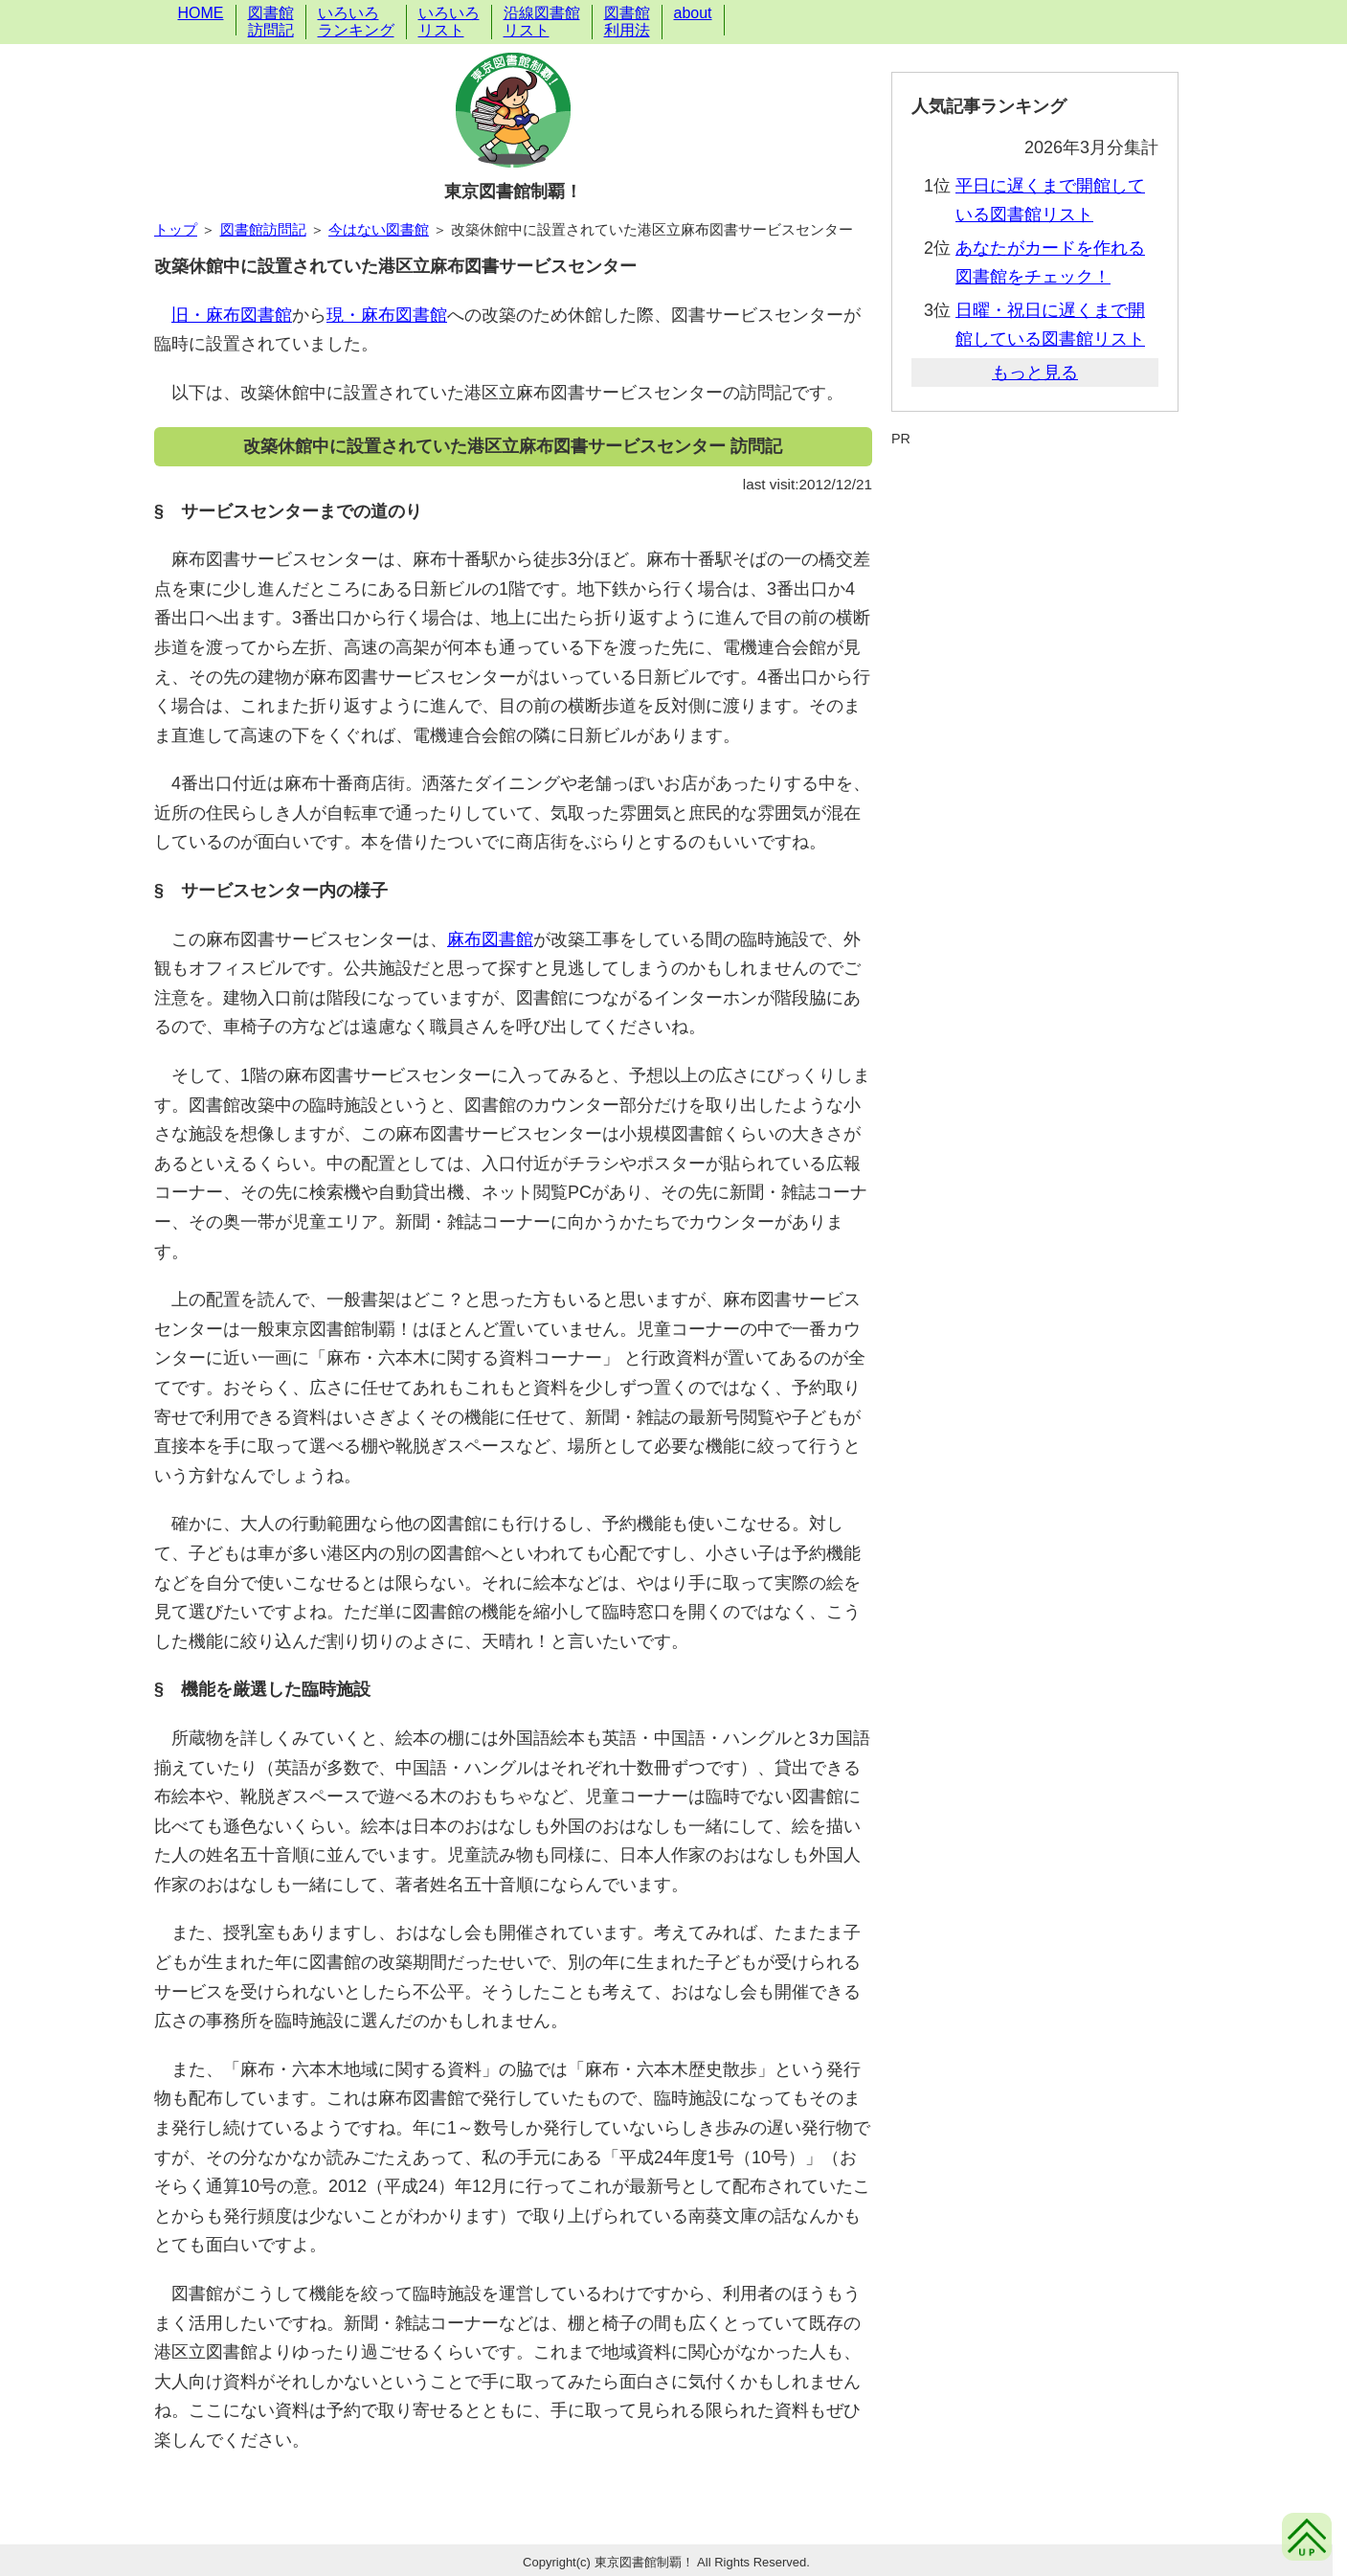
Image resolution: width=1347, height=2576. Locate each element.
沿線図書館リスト (542, 21)
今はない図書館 (378, 229)
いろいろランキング (356, 21)
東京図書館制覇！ (513, 191)
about (693, 13)
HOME (201, 13)
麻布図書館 (490, 939)
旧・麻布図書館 (231, 315)
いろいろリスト (449, 21)
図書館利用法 (627, 21)
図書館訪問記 (271, 21)
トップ (175, 229)
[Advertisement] (1035, 495)
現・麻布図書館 (386, 315)
